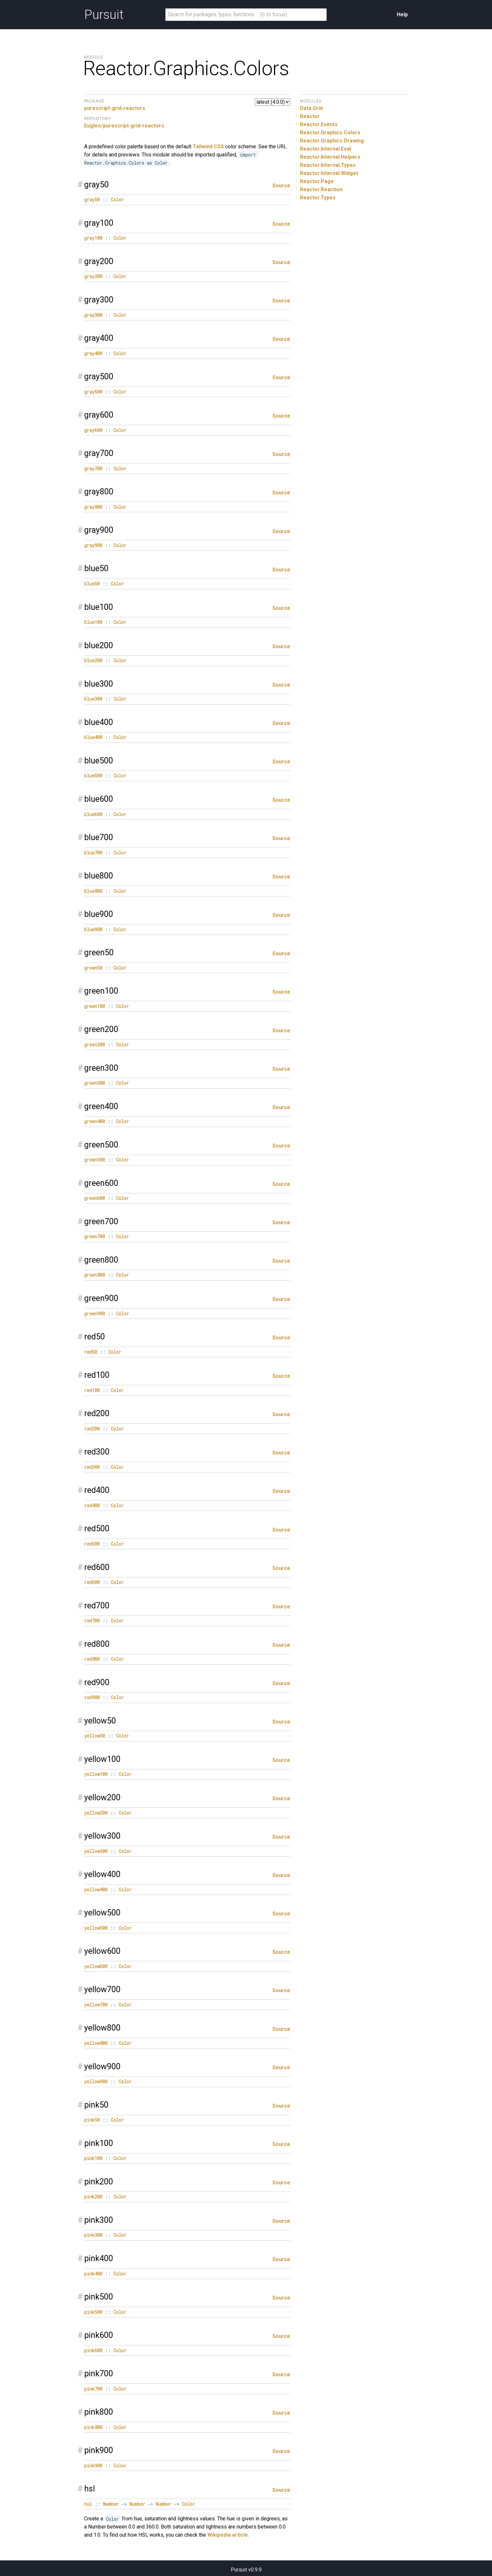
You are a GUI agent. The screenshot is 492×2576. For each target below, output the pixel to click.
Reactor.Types (318, 198)
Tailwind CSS (208, 146)
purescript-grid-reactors (114, 108)
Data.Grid (311, 108)
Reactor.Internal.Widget (329, 173)
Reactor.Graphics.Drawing (332, 141)
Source (281, 185)
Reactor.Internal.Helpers (330, 157)
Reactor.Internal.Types (328, 165)
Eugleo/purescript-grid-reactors (124, 126)
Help (402, 14)
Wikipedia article (227, 2535)
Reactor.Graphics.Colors (330, 132)
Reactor (310, 116)
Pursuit (103, 14)
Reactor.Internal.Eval (325, 149)
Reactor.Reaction (321, 189)
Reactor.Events (319, 124)
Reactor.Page (317, 181)
